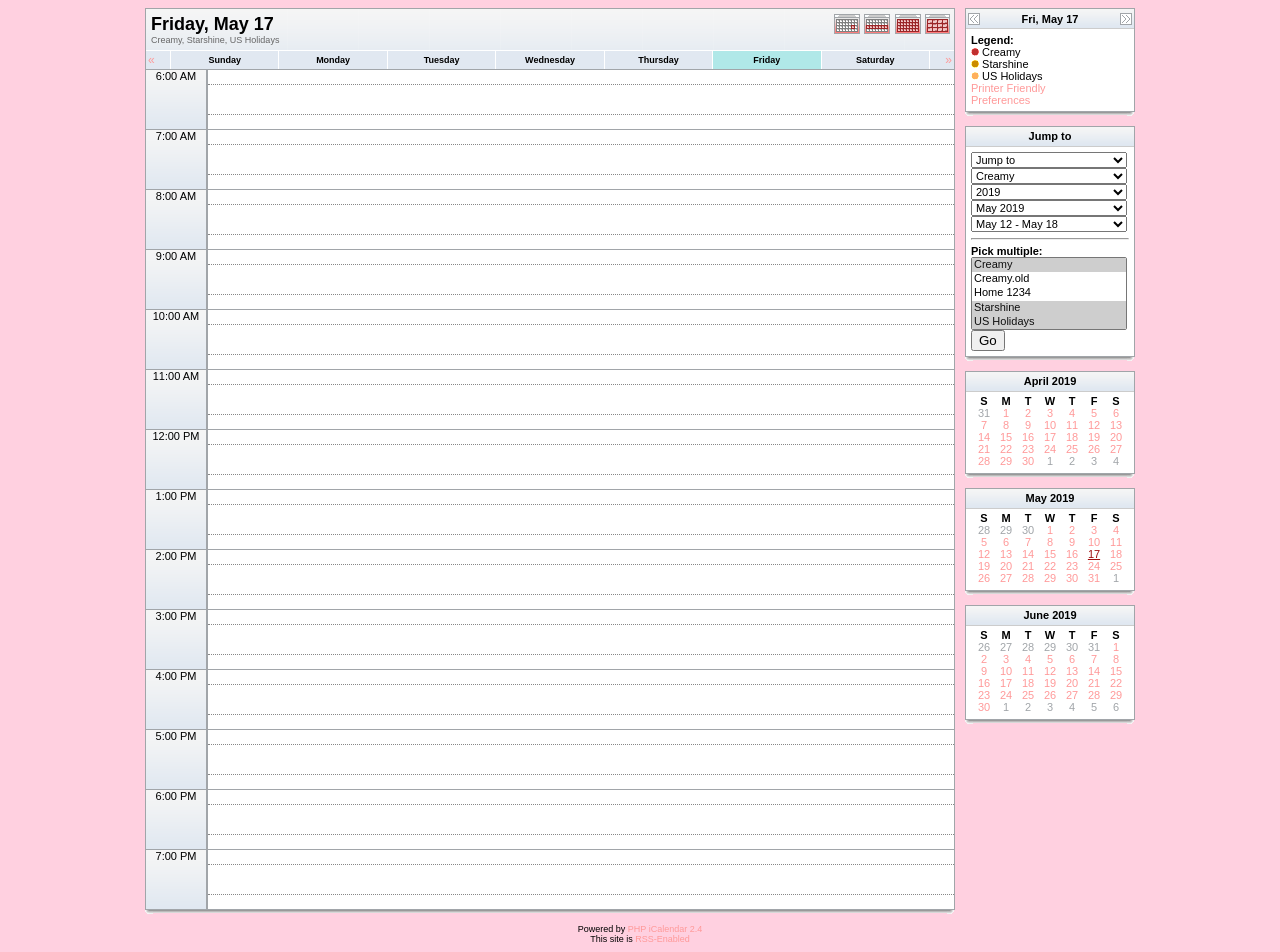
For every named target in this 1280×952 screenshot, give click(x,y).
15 (1006, 437)
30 (1028, 461)
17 (1050, 437)
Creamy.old (1049, 279)
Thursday (658, 60)
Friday (766, 60)
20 (1116, 437)
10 (1050, 425)
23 (1028, 449)
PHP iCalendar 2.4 (665, 929)
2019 (1064, 381)
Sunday (224, 60)
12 (1094, 425)
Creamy (1049, 265)
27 (1116, 449)
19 (1094, 437)
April (1036, 381)
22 (1006, 449)
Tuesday (442, 60)
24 (1050, 449)
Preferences (1000, 100)
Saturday (875, 60)
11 (1072, 425)
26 (1094, 449)
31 (1094, 578)
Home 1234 (1049, 293)
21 (984, 449)
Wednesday (550, 60)
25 (1072, 449)
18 (1072, 437)
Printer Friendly (1008, 88)
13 (1116, 425)
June (1036, 615)
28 (984, 461)
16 (1028, 437)
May (1036, 498)
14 (984, 437)
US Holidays (1049, 322)
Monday (333, 60)
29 (1006, 461)
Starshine (1049, 308)
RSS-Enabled (662, 939)
